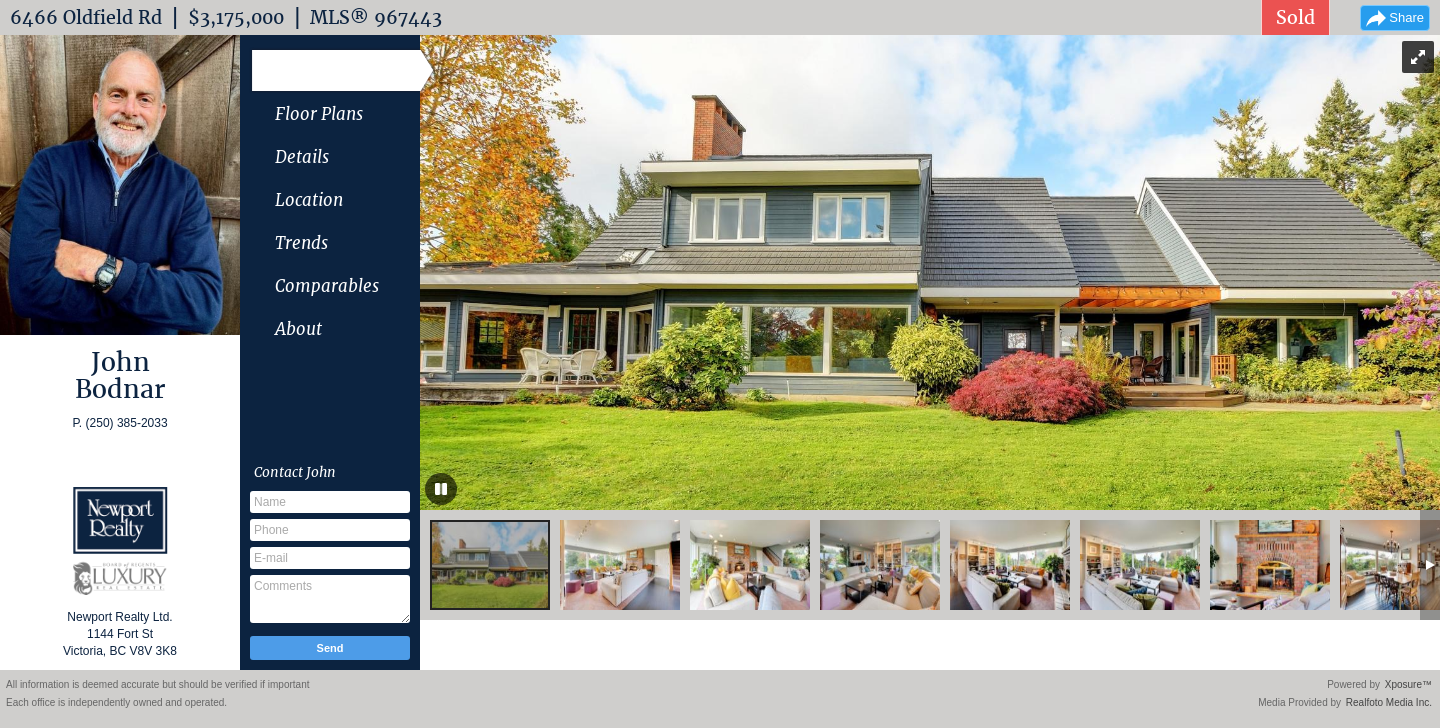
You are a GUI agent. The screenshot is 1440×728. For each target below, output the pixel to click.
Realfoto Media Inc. (1389, 702)
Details (302, 157)
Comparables (327, 286)
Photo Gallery (328, 71)
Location (309, 200)
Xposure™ (1408, 684)
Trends (301, 243)
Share (1406, 17)
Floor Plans (319, 114)
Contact (295, 472)
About (298, 329)
